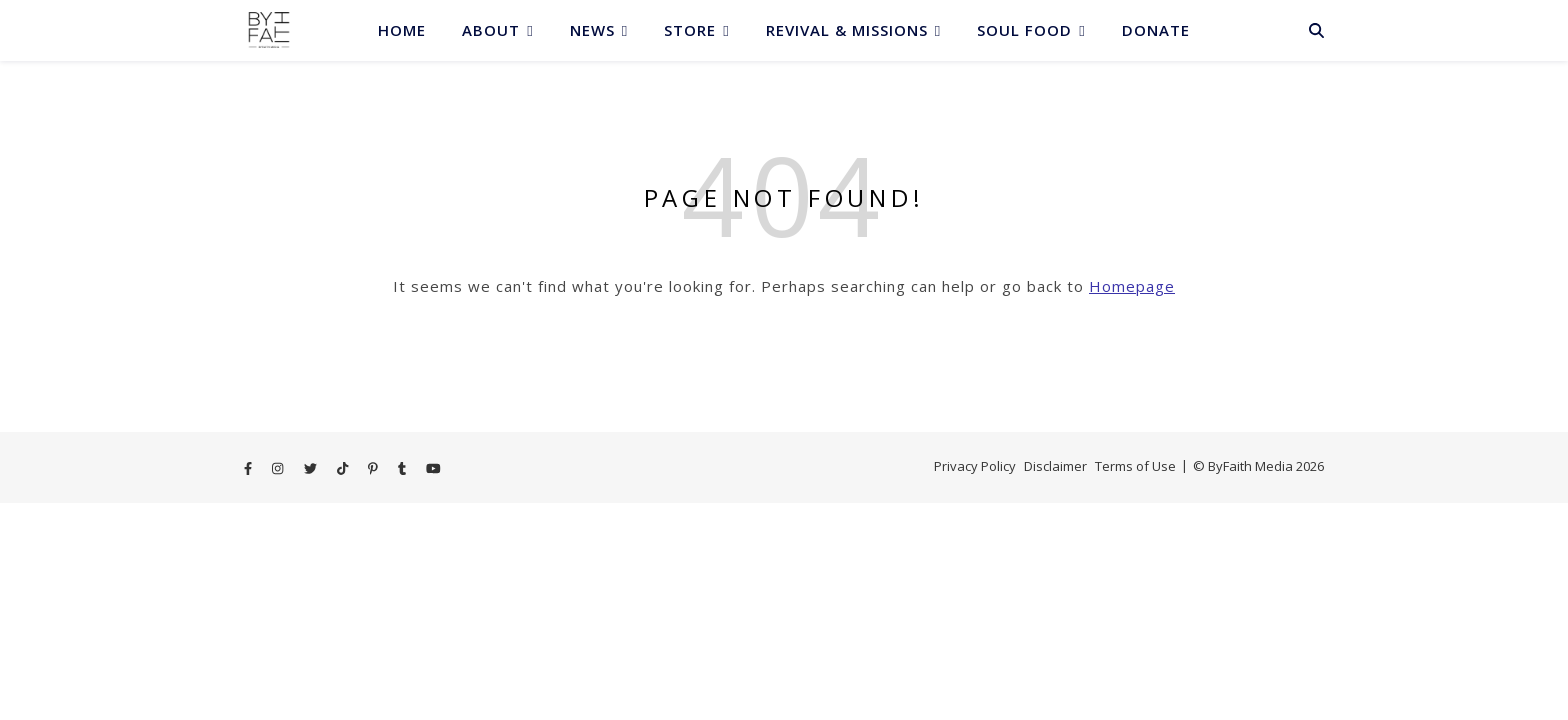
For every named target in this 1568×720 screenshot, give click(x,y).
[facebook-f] (249, 468)
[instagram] (279, 468)
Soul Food (1024, 30)
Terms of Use (1135, 466)
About (491, 30)
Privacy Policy (975, 466)
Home (402, 30)
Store (690, 30)
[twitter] (312, 468)
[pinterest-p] (374, 468)
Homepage (1132, 286)
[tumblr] (403, 468)
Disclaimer (1055, 466)
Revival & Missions (847, 30)
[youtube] (433, 468)
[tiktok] (344, 468)
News (592, 30)
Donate (1156, 30)
